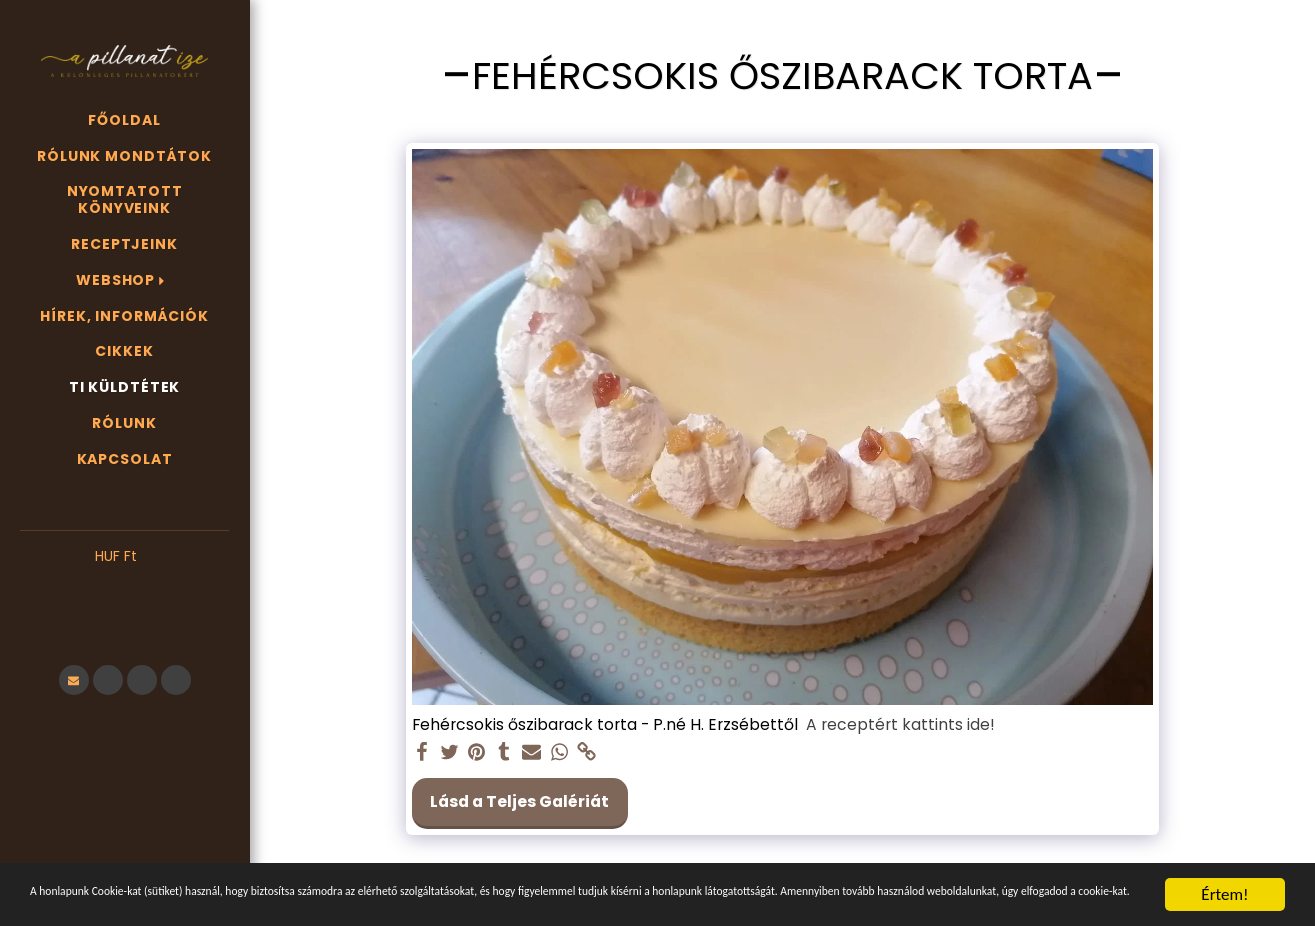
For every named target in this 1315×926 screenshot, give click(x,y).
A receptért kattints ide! (900, 725)
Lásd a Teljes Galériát (519, 801)
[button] (124, 587)
